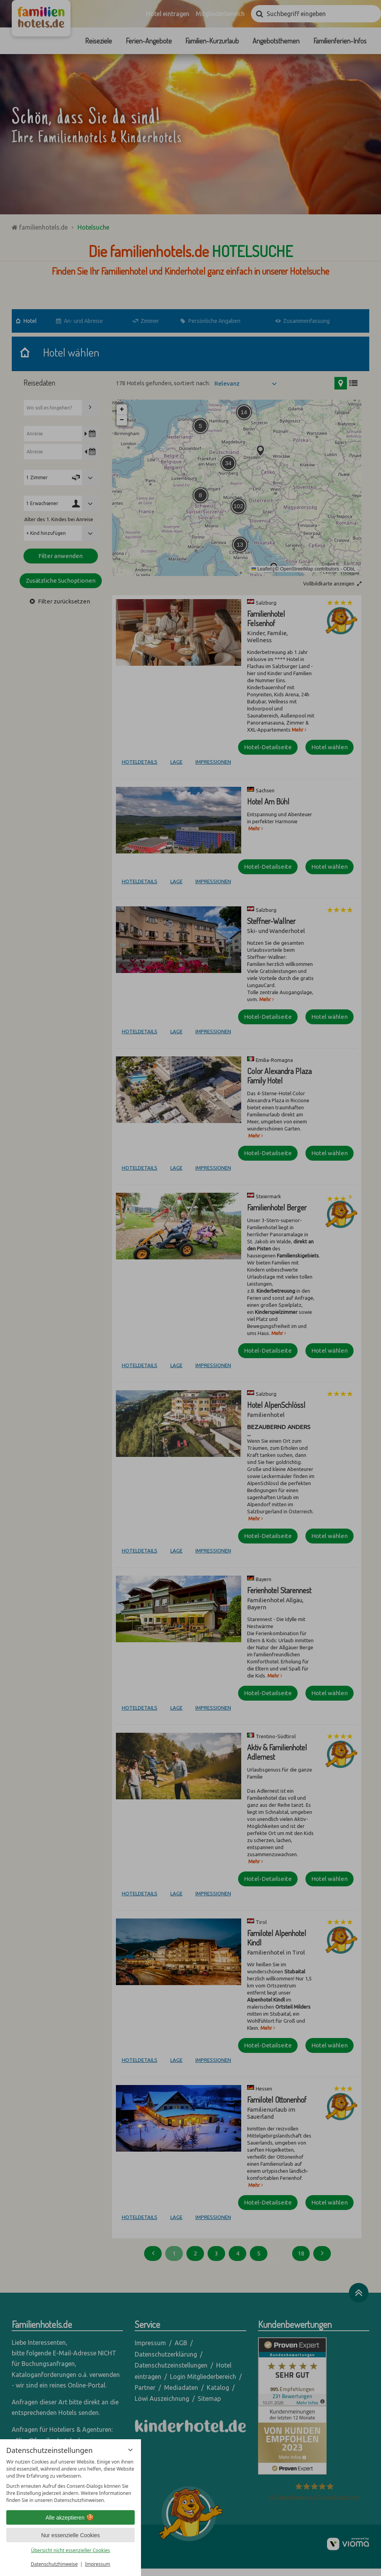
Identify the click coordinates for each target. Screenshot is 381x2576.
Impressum (97, 2564)
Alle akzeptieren (70, 2517)
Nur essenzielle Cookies (70, 2535)
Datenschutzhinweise (54, 2564)
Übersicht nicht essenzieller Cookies (70, 2550)
